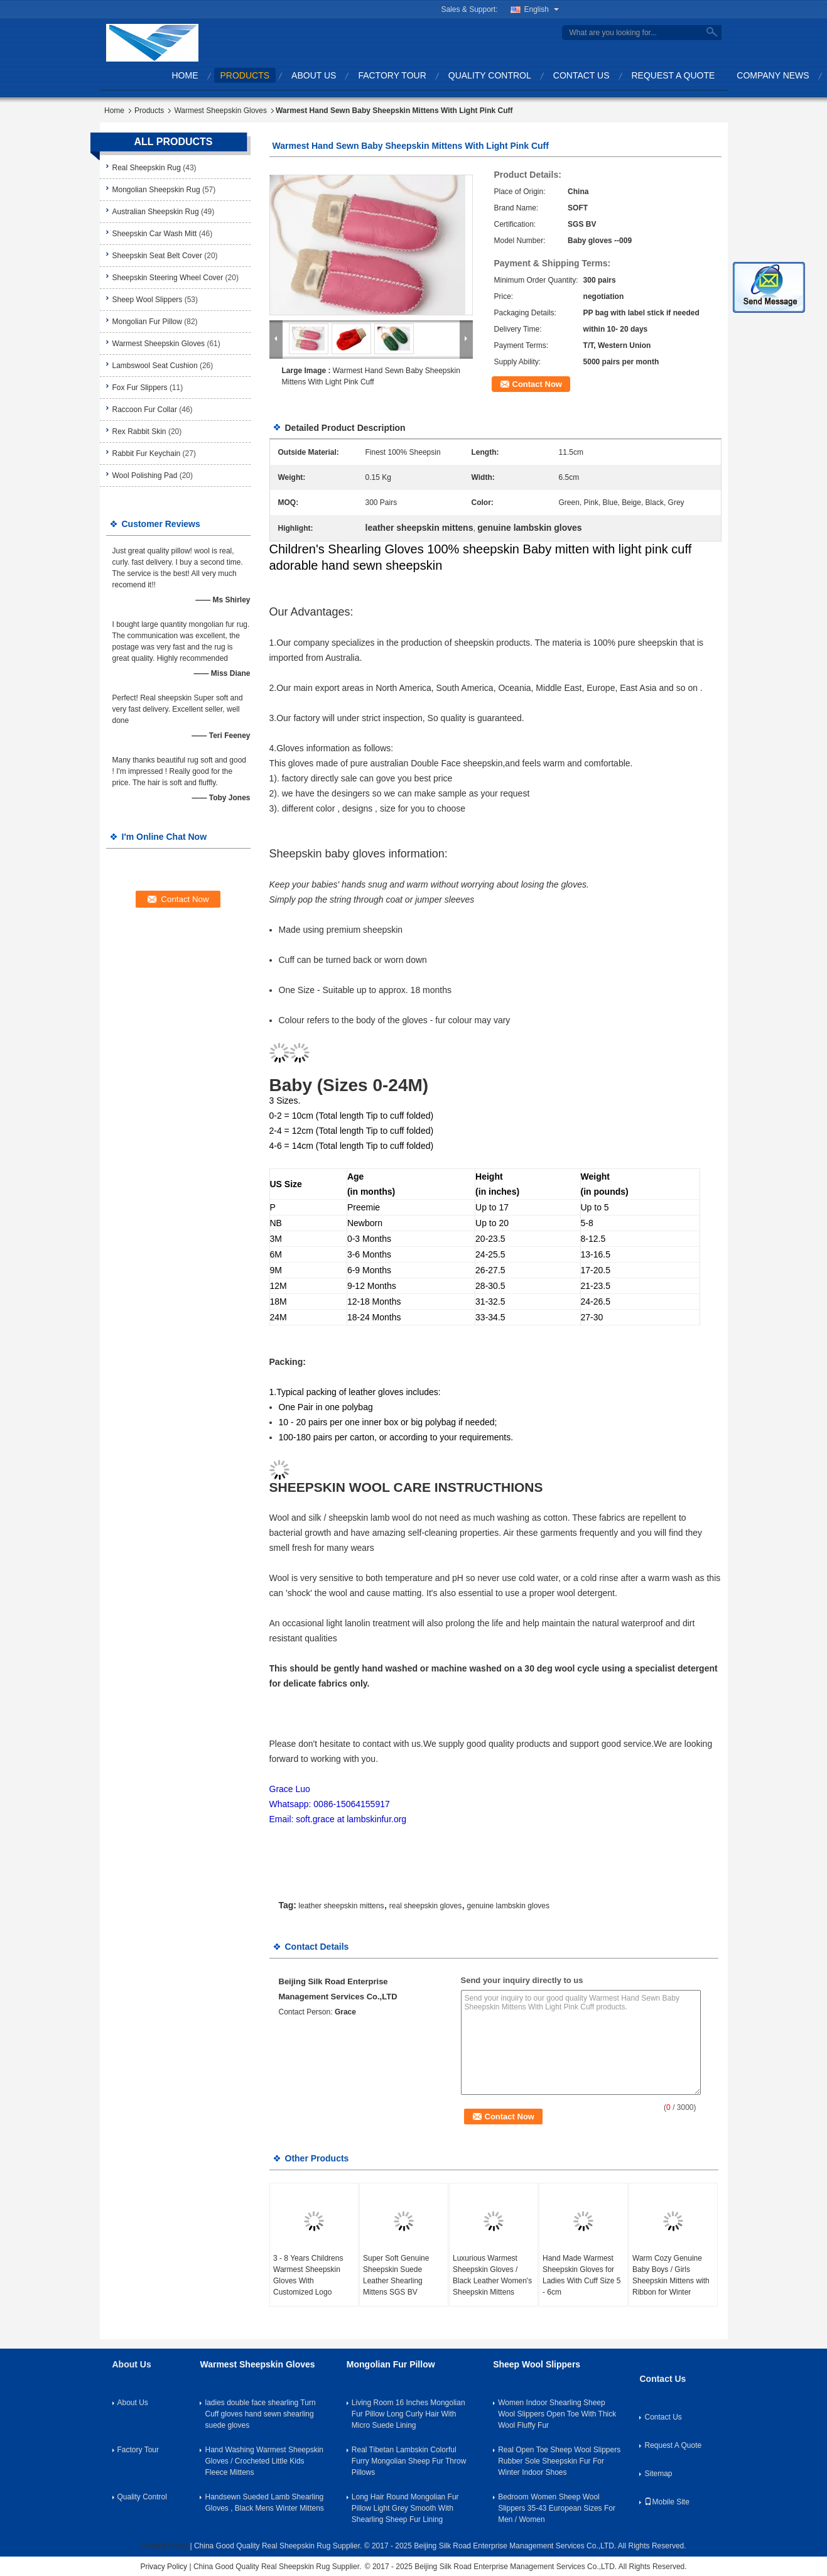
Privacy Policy (164, 2545)
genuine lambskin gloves (508, 1905)
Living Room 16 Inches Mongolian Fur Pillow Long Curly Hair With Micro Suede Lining (408, 2414)
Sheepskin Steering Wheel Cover (168, 277)
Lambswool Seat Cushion (155, 365)
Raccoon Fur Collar (144, 409)
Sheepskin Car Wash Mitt (154, 233)
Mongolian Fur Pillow (147, 321)
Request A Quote (673, 75)
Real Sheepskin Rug (146, 167)
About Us (313, 75)
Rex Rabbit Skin (139, 431)
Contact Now (537, 384)
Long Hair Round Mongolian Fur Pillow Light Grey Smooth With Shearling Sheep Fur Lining (405, 2508)
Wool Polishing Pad (145, 475)
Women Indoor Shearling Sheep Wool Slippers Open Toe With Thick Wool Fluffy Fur (557, 2414)
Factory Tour (392, 75)
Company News (773, 75)
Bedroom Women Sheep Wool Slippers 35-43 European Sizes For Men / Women (556, 2508)
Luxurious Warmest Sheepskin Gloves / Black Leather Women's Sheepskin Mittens (492, 2275)
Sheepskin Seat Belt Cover (157, 255)
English (541, 9)
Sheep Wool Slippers (147, 299)
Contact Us (581, 75)
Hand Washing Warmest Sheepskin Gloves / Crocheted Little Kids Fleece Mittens (264, 2461)
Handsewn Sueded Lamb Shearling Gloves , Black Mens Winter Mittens (264, 2502)
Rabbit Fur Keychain (146, 453)
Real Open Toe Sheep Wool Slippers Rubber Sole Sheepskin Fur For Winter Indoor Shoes (559, 2461)
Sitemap (658, 2473)
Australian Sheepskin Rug (155, 211)
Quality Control (489, 75)
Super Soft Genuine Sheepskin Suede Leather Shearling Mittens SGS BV (396, 2275)
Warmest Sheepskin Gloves (220, 110)
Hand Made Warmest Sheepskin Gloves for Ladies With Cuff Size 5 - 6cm (582, 2275)
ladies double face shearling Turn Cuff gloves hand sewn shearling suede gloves (260, 2414)
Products (245, 75)
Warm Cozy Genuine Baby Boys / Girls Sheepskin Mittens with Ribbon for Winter (671, 2275)
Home (185, 75)
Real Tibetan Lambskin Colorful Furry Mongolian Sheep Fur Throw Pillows (409, 2461)
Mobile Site (666, 2501)
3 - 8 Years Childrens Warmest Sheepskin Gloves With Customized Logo (308, 2275)
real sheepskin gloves (425, 1905)
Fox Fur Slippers (140, 387)
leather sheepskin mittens (341, 1905)
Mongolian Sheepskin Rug (156, 189)
